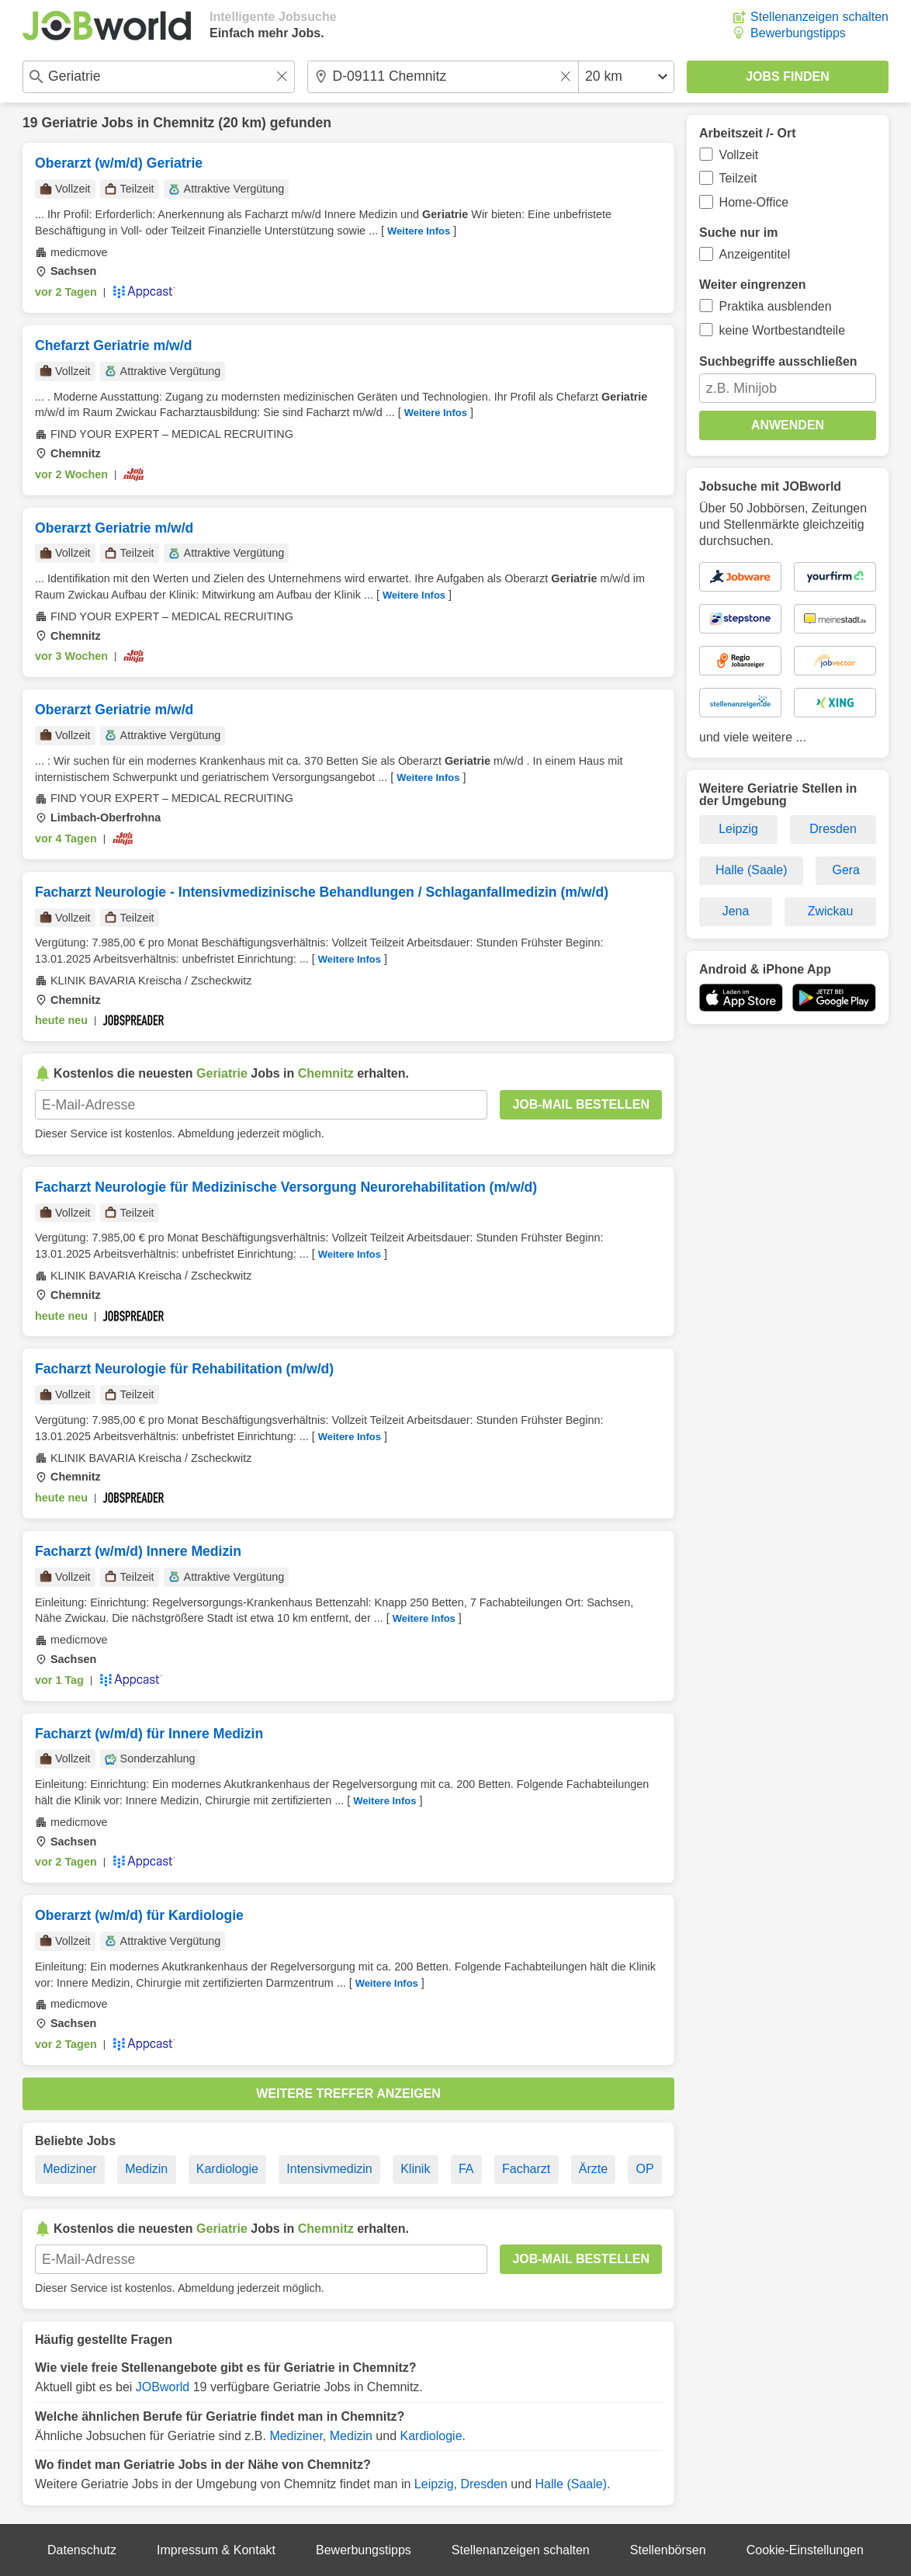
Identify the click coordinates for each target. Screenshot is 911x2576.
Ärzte (593, 2168)
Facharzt (526, 2168)
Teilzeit (738, 178)
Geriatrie (69, 122)
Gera (846, 870)
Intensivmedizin (329, 2168)
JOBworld (162, 2387)
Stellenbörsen (668, 2550)
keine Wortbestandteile (782, 330)
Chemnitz (183, 122)
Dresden (483, 2484)
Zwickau (831, 911)
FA (466, 2168)
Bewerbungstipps (798, 33)
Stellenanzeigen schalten (819, 16)
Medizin (146, 2168)
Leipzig (434, 2484)
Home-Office (754, 202)
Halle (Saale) (571, 2484)
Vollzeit (739, 154)
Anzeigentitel (755, 254)
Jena (736, 911)
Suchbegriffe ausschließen (778, 361)
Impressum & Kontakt (216, 2550)
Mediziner (69, 2168)
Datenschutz (81, 2550)
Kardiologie (227, 2168)
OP (645, 2168)
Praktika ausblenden (775, 306)
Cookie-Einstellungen (805, 2550)
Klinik (415, 2168)
